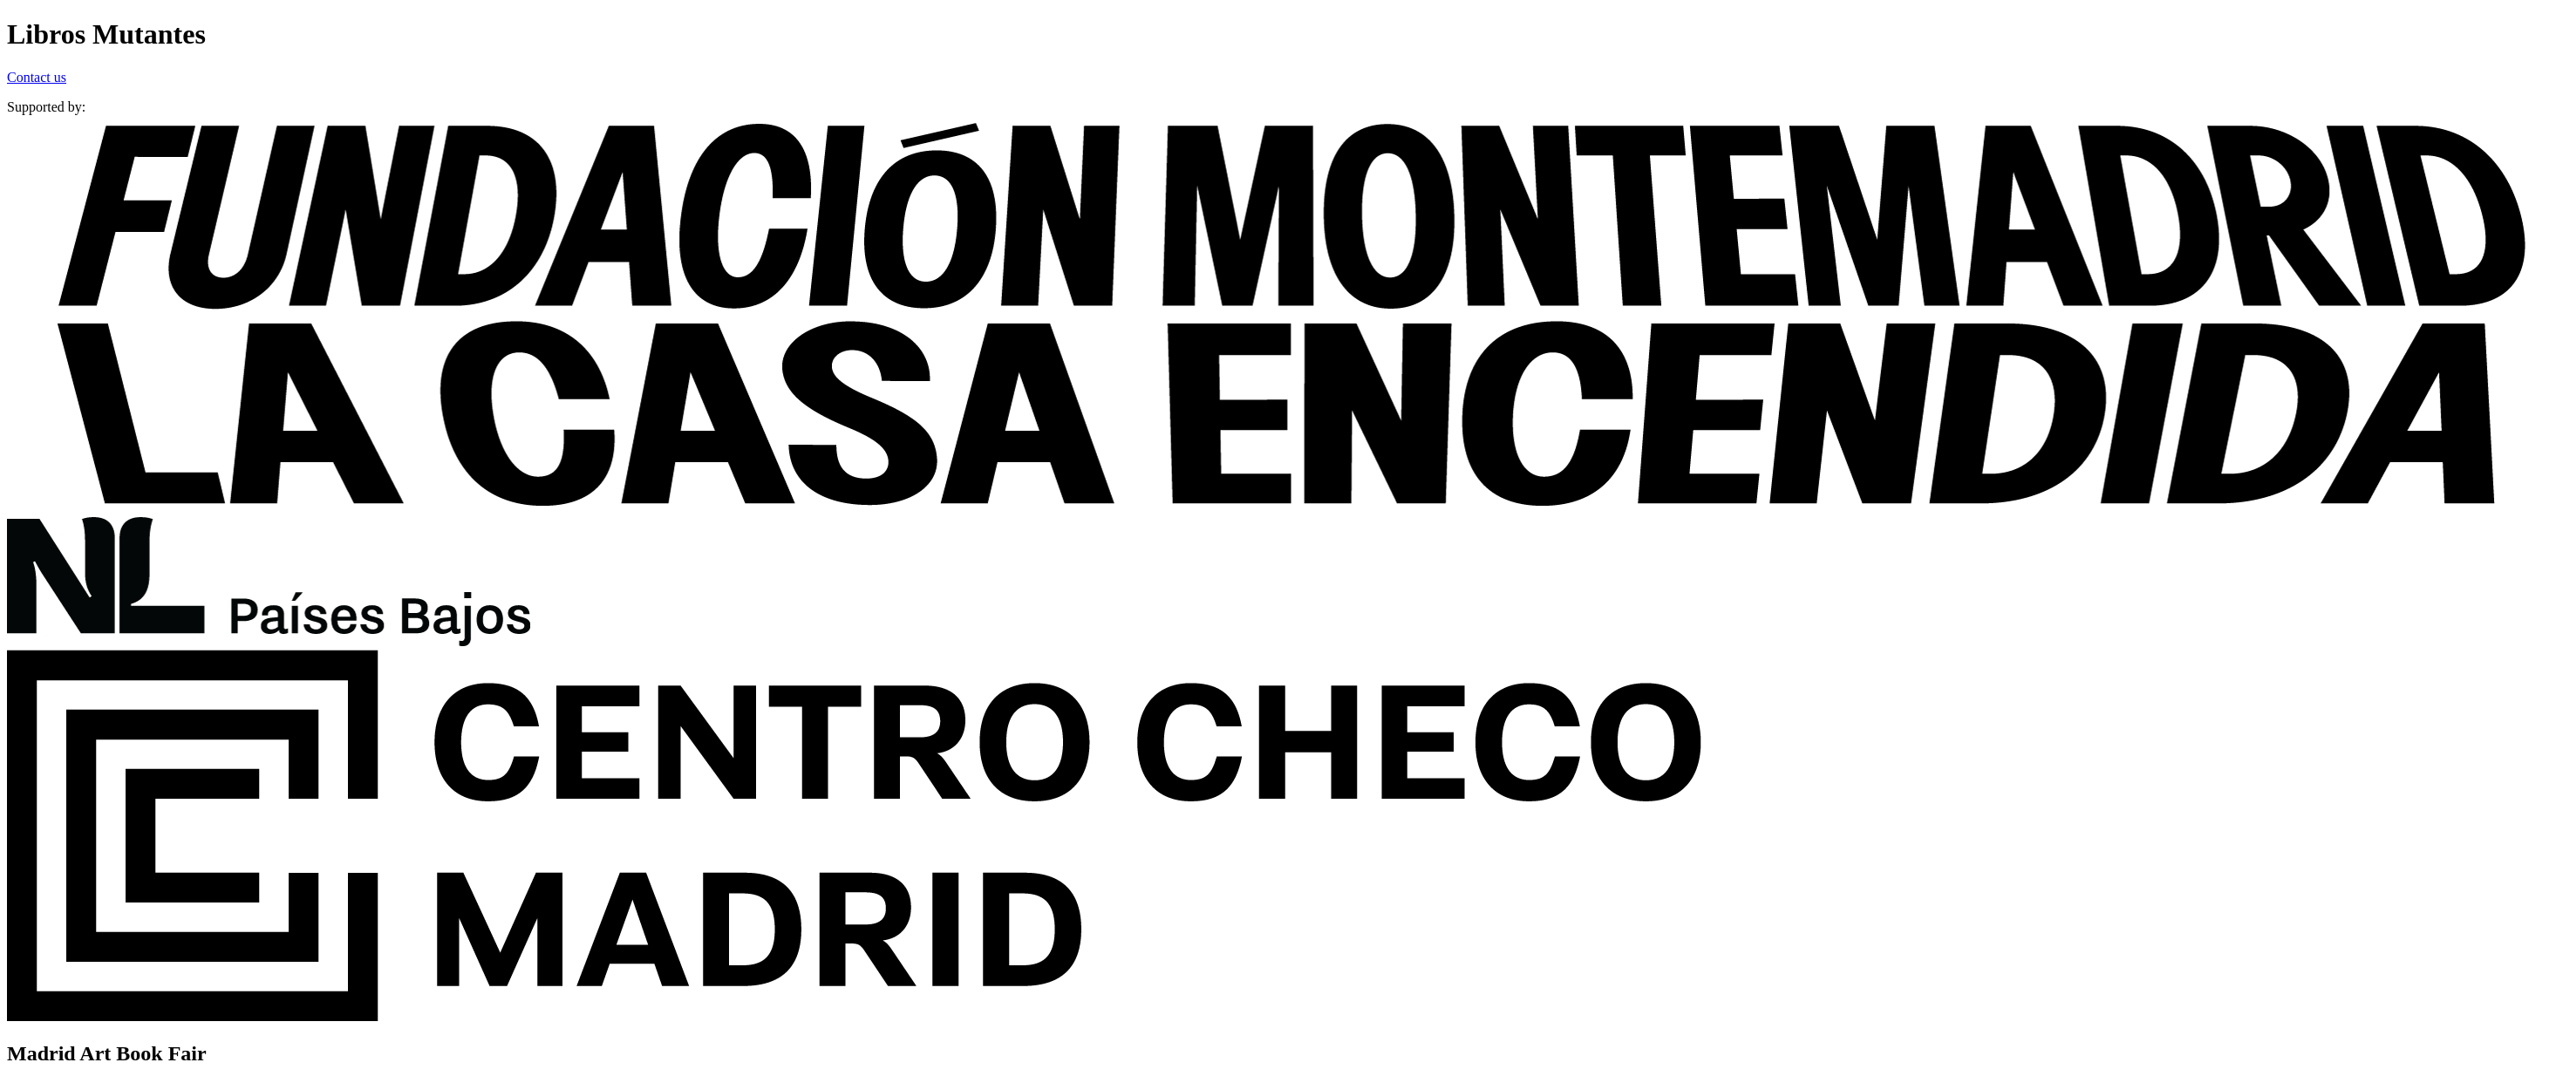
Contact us (36, 77)
